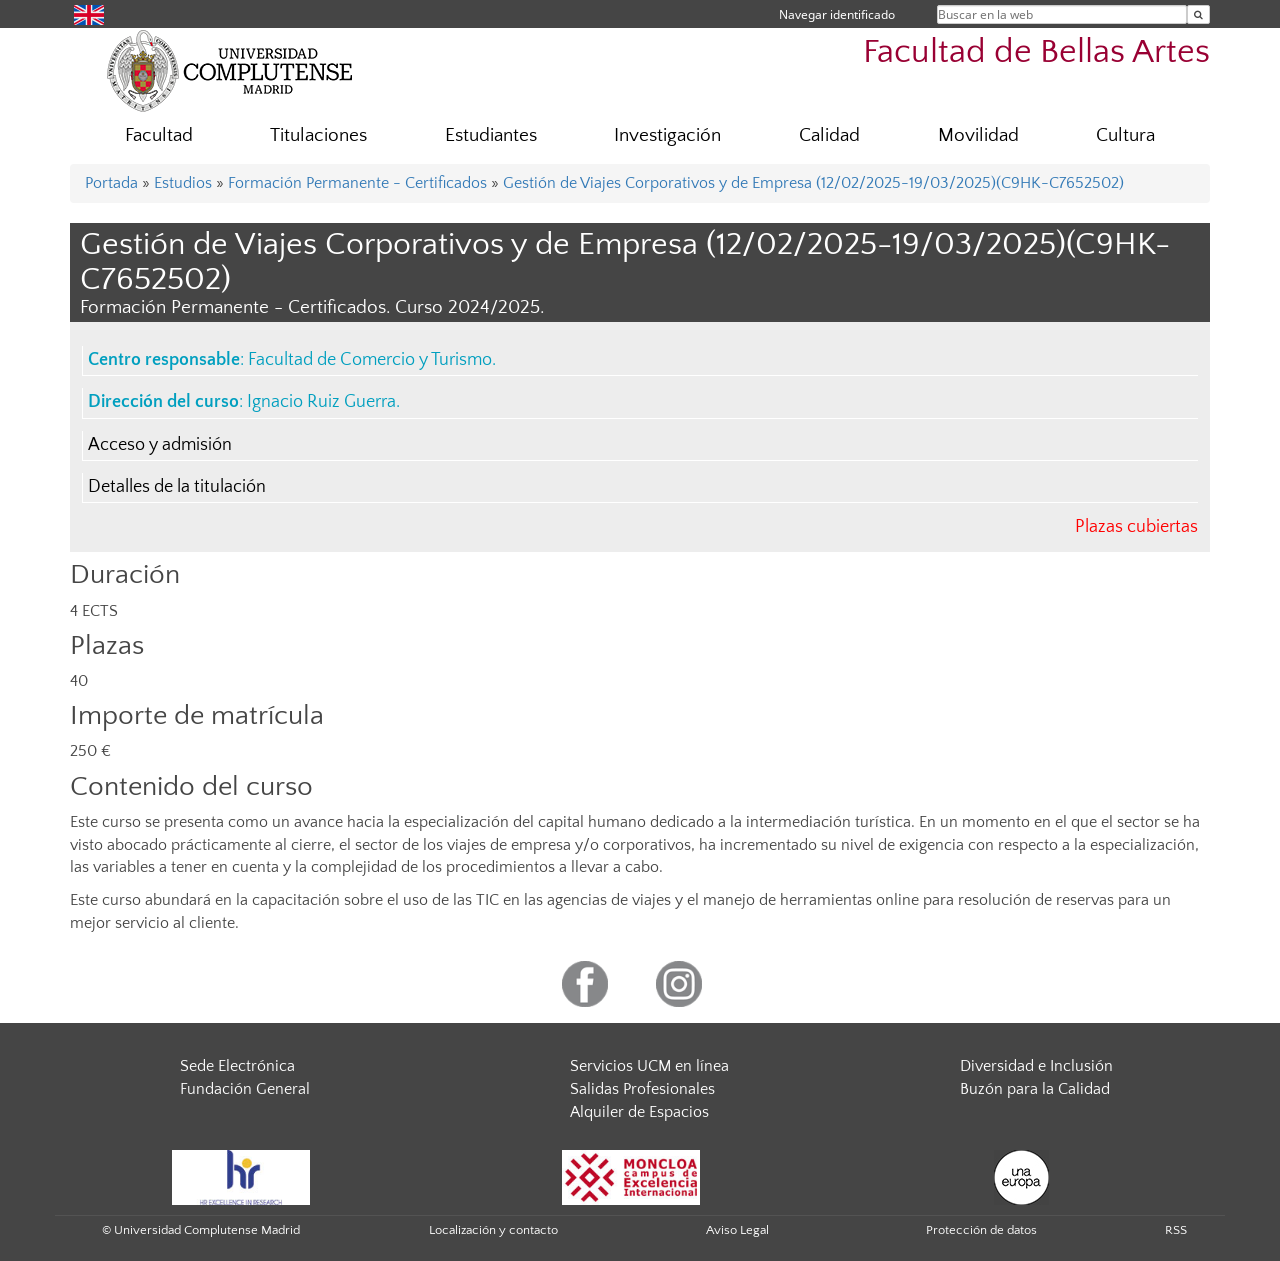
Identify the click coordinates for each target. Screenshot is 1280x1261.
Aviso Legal (737, 1230)
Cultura (1125, 135)
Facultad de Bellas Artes (1036, 52)
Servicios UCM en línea (649, 1066)
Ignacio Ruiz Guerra (321, 402)
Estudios (183, 183)
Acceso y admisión (160, 445)
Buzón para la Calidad (1035, 1089)
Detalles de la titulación (177, 487)
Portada (111, 183)
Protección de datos (981, 1230)
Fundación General (245, 1089)
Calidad (829, 135)
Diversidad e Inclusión (1036, 1066)
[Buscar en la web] (1198, 14)
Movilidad (978, 135)
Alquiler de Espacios (639, 1112)
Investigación (667, 135)
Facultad (159, 135)
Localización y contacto (493, 1230)
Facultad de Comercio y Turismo (370, 360)
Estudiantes (491, 135)
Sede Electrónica (237, 1066)
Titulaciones (318, 135)
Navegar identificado (837, 14)
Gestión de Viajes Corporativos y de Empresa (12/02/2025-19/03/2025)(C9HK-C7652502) (813, 183)
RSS (1176, 1230)
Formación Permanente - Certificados (357, 183)
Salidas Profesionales (642, 1089)
